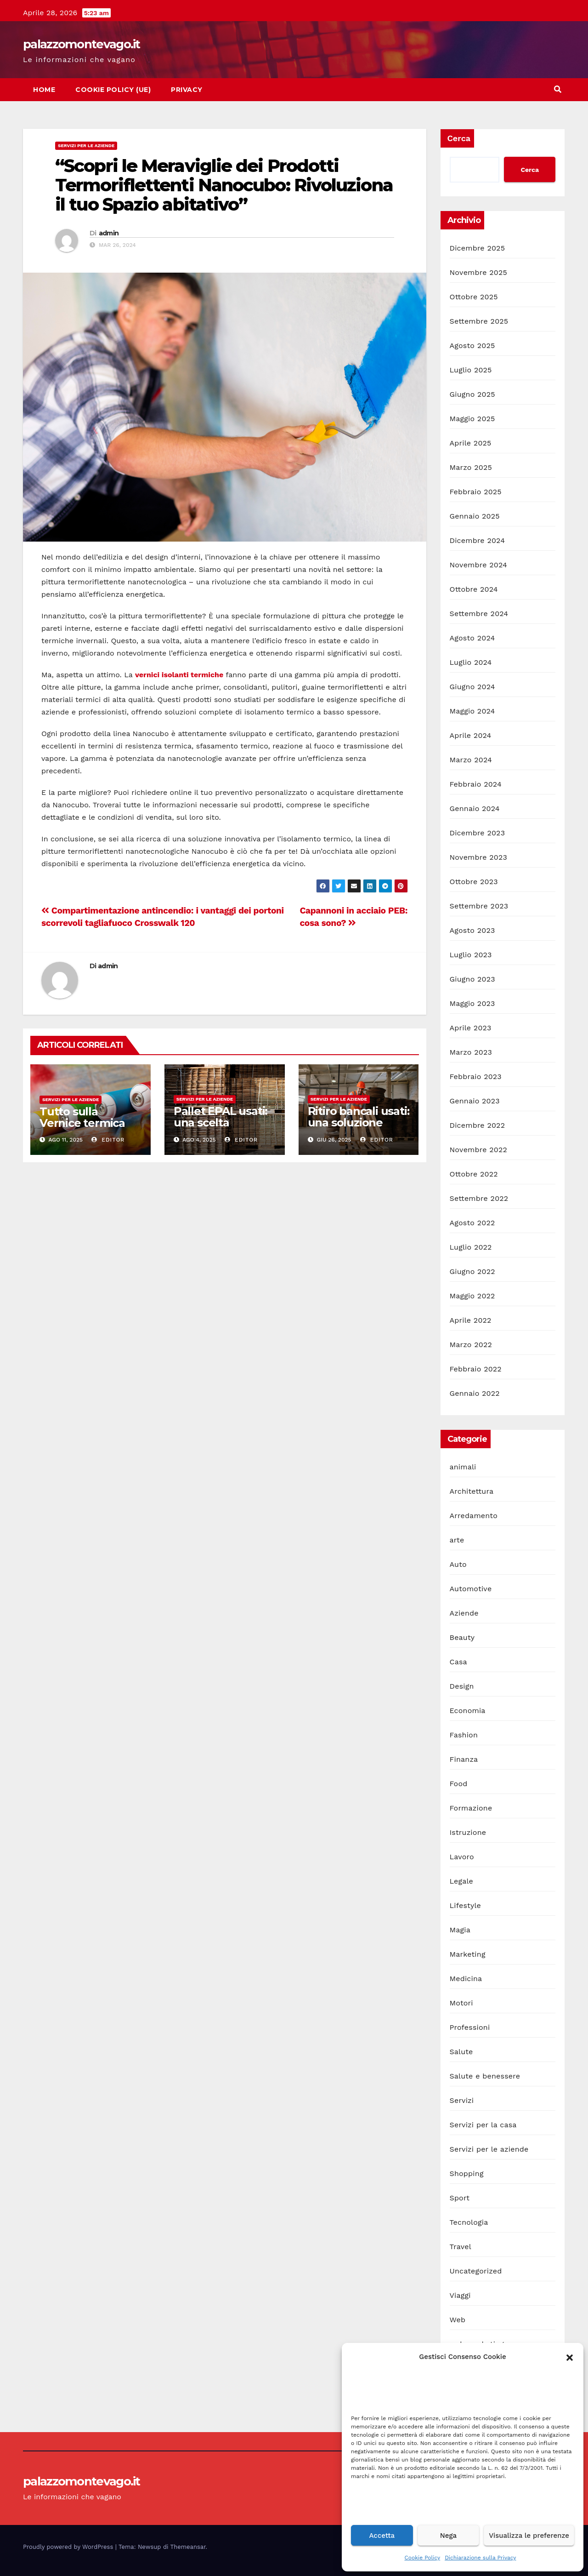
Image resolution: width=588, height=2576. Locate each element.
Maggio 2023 (472, 1003)
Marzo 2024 (471, 759)
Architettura (472, 1491)
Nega (448, 2535)
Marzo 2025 (471, 467)
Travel (460, 2246)
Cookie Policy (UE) (113, 90)
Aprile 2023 (471, 1027)
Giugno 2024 (472, 686)
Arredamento (474, 1515)
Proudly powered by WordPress (69, 2546)
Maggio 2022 (472, 1295)
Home (44, 90)
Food (459, 1783)
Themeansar (188, 2546)
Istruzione (468, 1832)
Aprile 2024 (471, 735)
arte (457, 1540)
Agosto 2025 (472, 345)
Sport (460, 2197)
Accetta (382, 2535)
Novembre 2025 (479, 272)
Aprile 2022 (471, 1320)
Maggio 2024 (472, 711)
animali (463, 1466)
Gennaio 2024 (475, 808)
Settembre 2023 (479, 906)
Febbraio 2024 (476, 784)
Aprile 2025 (471, 443)
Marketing (468, 1954)
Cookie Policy (423, 2557)
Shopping (467, 2173)
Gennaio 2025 (475, 516)
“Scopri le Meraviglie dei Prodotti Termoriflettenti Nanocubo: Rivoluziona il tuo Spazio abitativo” (224, 185)
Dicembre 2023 (477, 832)
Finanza (464, 1759)
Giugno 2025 (472, 394)
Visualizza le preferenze (529, 2535)
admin (109, 233)
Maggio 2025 (472, 418)
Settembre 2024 (479, 613)
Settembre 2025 (479, 321)
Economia (468, 1710)
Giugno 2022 (472, 1271)
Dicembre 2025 (477, 248)
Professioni (470, 2027)
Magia (460, 1929)
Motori (461, 2003)
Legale (461, 1881)
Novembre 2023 (479, 857)
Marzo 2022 (471, 1344)
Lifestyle (465, 1905)
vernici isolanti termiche (179, 674)
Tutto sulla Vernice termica (82, 1117)
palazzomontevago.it (81, 44)
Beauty (462, 1637)
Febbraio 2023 (476, 1076)
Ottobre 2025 (474, 296)
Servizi (462, 2100)
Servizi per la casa (483, 2124)
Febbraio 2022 (476, 1369)
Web (458, 2319)
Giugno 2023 (472, 979)
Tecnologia (469, 2222)
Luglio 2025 (471, 370)
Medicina (466, 1978)
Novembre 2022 (479, 1149)
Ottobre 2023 (474, 881)
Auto (458, 1564)
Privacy (187, 90)
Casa (458, 1661)
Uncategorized (476, 2271)
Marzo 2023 (471, 1052)
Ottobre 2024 (474, 589)
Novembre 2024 (479, 564)
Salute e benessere (485, 2076)
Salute (461, 2051)
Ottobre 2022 (474, 1174)
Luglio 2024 (471, 662)
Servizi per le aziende (86, 145)
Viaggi (460, 2295)
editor (107, 1140)
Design (462, 1686)
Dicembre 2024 (477, 540)
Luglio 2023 (471, 954)
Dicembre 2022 (477, 1125)
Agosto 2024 (472, 638)
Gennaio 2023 (475, 1101)
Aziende (464, 1613)
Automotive (471, 1588)
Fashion (464, 1735)
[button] (569, 2356)
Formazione (471, 1808)
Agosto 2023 (472, 930)
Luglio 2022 (471, 1247)
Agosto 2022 (472, 1222)
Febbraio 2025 (476, 491)
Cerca (459, 138)
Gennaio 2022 (475, 1393)
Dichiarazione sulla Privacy (480, 2557)
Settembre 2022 (479, 1198)
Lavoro (462, 1856)
